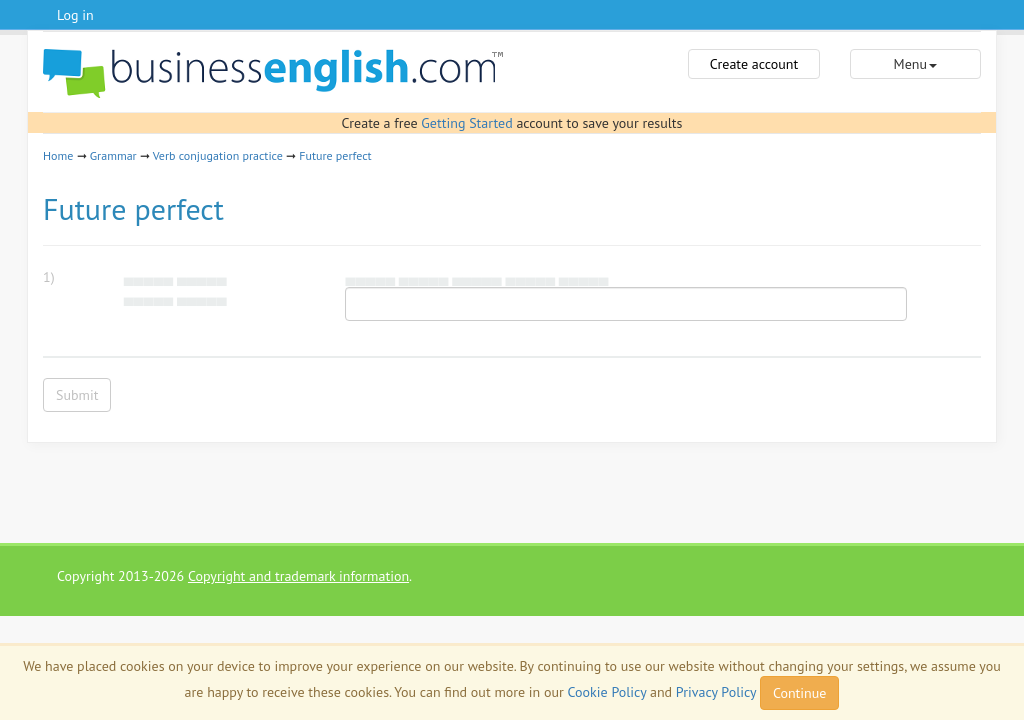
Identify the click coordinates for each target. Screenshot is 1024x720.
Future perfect (335, 155)
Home (58, 155)
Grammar (113, 155)
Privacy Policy (716, 692)
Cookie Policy (607, 692)
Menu (915, 64)
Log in (75, 15)
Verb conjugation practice (218, 155)
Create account (754, 64)
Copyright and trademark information (298, 576)
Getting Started (466, 123)
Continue (799, 693)
